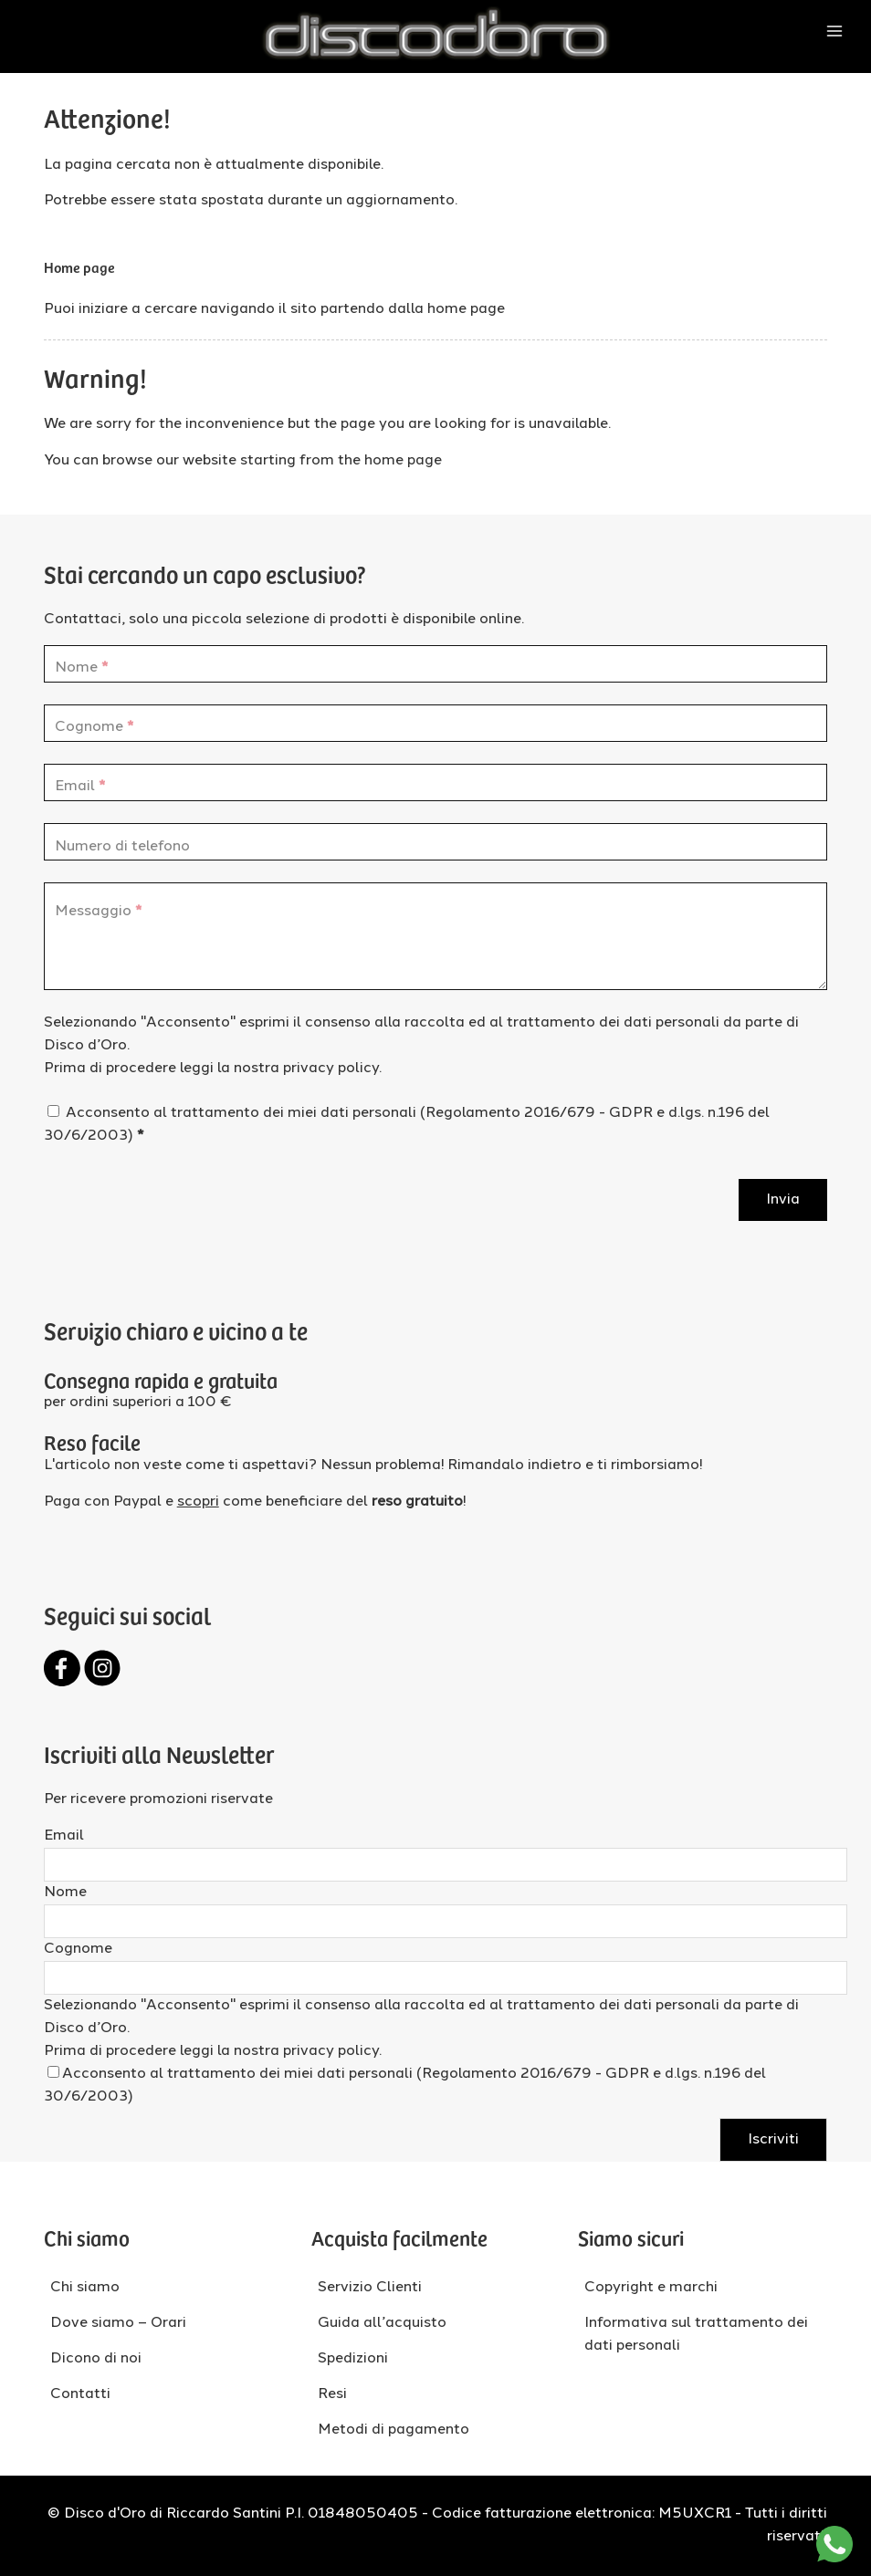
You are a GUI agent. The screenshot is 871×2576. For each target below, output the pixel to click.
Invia (783, 1200)
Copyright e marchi (651, 2287)
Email (64, 1836)
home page (466, 309)
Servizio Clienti (370, 2287)
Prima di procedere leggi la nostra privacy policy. (213, 1068)
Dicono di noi (96, 2359)
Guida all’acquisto (382, 2323)
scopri (198, 1502)
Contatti (80, 2394)
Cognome (78, 1949)
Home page (79, 266)
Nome (65, 1892)
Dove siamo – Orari (118, 2323)
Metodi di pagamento (393, 2430)
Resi (332, 2394)
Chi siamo (85, 2287)
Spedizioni (353, 2359)
